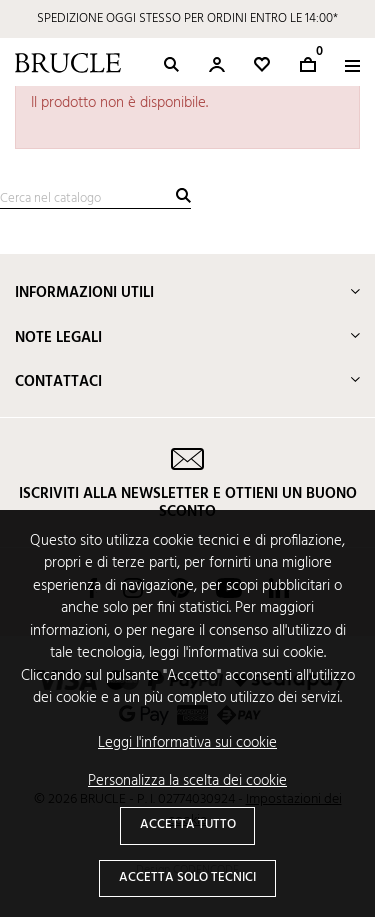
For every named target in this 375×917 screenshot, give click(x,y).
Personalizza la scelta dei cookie (187, 781)
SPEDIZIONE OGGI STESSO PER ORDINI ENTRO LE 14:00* (187, 18)
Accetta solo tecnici (187, 877)
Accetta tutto (188, 824)
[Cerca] (95, 199)
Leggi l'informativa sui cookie (187, 743)
